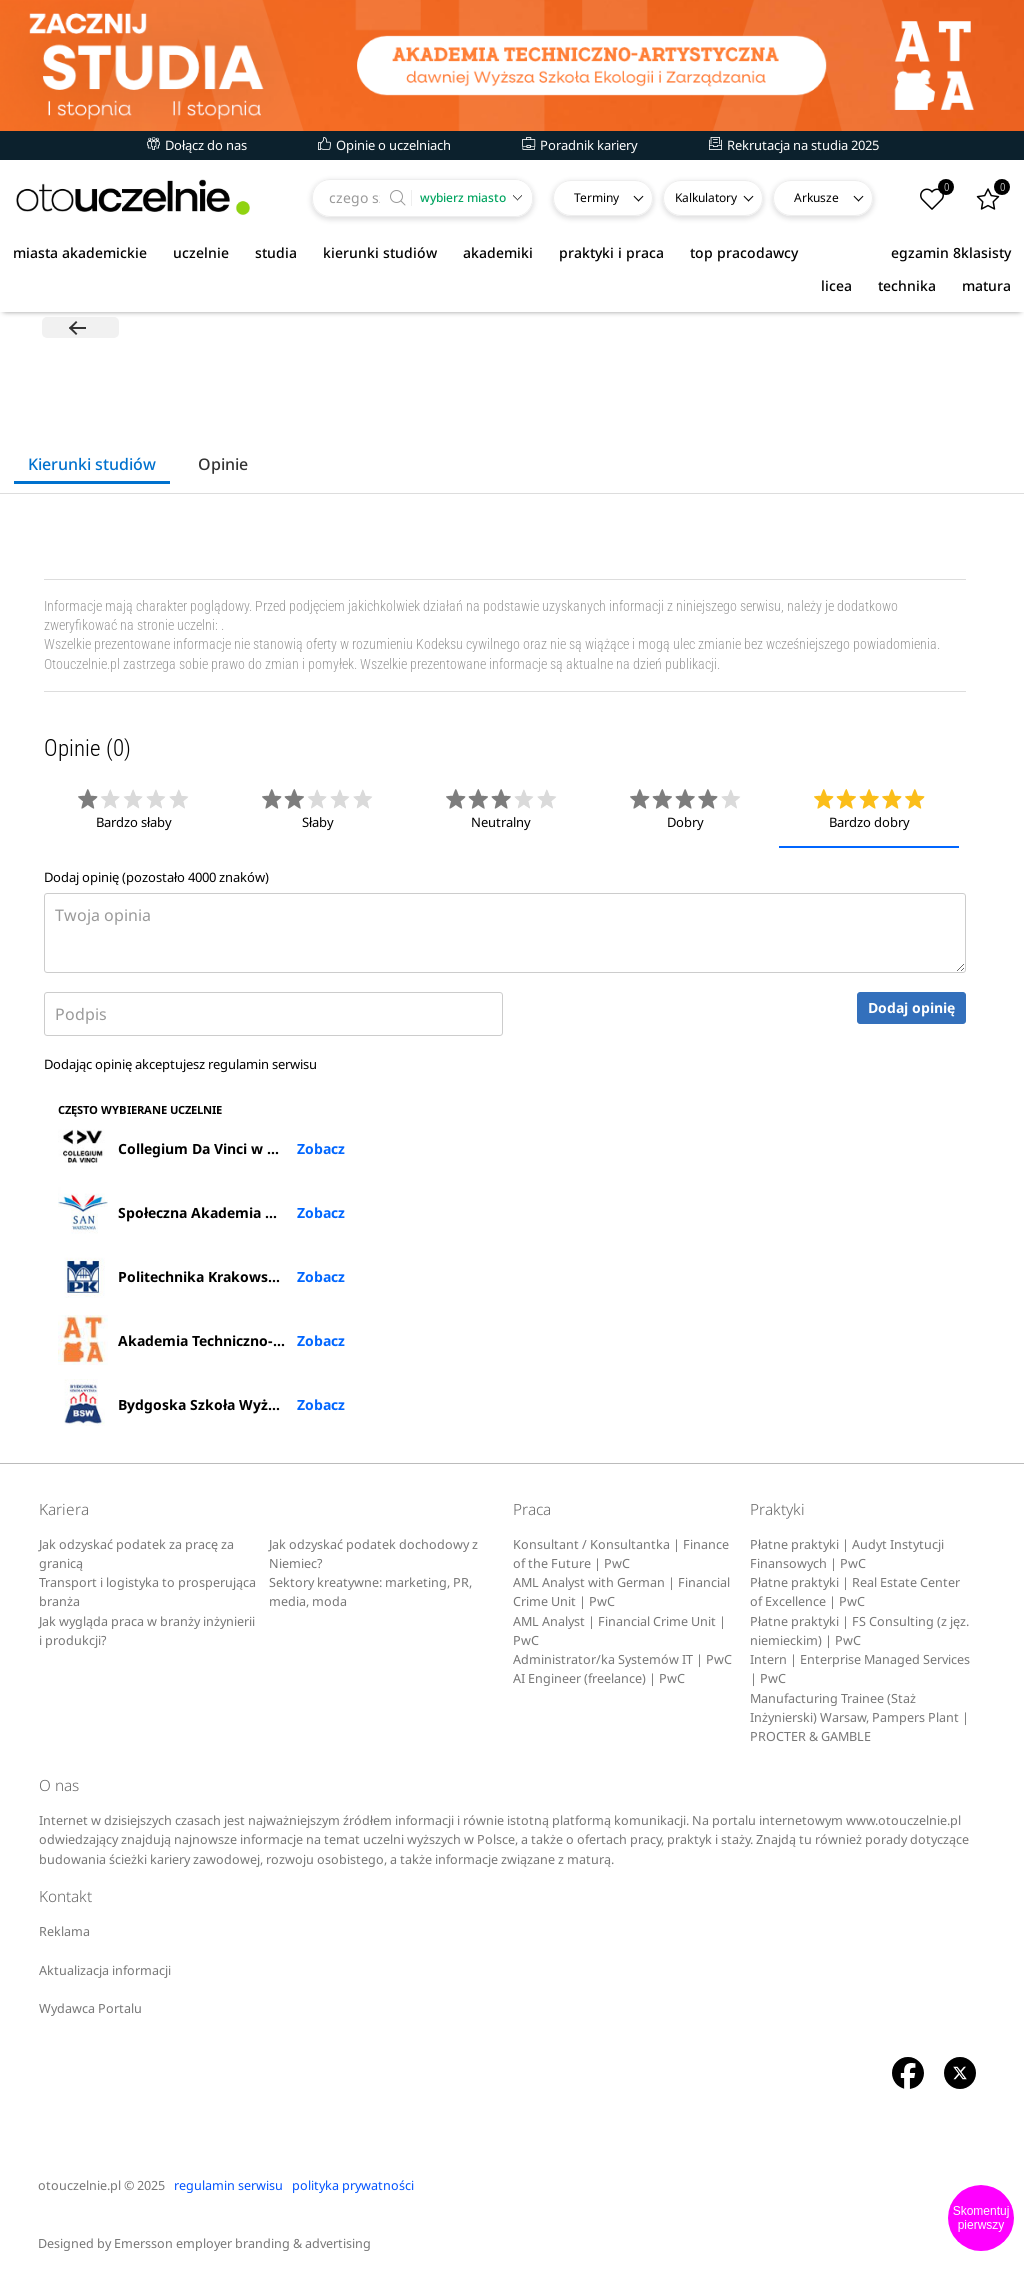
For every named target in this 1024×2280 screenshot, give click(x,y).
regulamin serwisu (262, 1065)
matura (986, 285)
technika (907, 285)
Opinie (223, 465)
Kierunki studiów (92, 465)
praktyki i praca (611, 252)
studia (276, 252)
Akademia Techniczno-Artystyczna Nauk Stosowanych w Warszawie (201, 1342)
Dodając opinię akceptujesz (180, 1065)
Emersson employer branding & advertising (242, 2244)
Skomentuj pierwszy (981, 2218)
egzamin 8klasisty (951, 252)
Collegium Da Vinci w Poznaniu (194, 1150)
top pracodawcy (744, 252)
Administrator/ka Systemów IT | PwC (622, 1661)
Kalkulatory (706, 197)
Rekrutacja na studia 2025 (794, 145)
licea (836, 285)
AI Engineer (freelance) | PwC (599, 1680)
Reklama (64, 1933)
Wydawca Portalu (90, 2010)
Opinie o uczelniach (384, 145)
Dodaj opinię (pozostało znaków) (156, 879)
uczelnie (201, 252)
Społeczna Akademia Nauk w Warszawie (201, 1214)
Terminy (596, 197)
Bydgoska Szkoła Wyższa (174, 1406)
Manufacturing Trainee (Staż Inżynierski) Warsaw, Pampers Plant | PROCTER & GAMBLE (859, 1719)
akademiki (498, 252)
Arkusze (816, 197)
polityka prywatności (353, 2186)
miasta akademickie (80, 252)
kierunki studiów (380, 252)
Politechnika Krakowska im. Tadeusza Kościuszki (201, 1278)
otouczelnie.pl (79, 2186)
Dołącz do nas (197, 145)
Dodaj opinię (911, 1009)
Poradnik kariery (580, 145)
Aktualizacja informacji (105, 1971)
